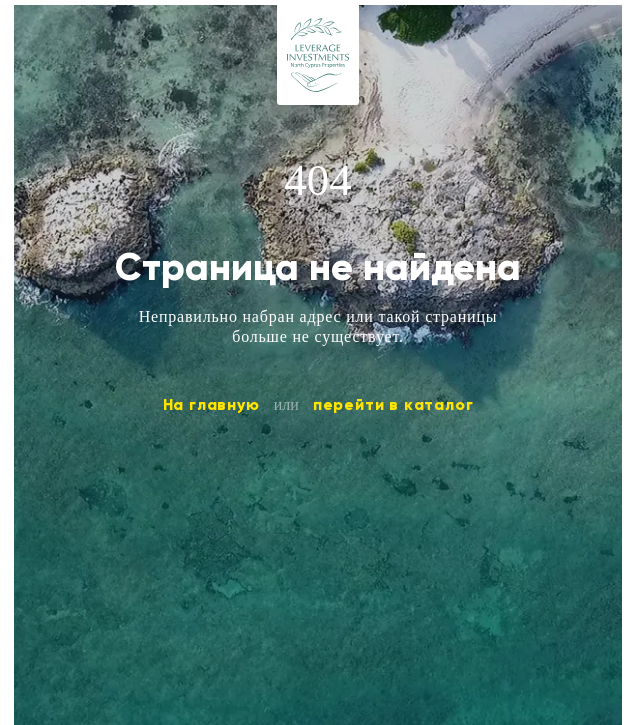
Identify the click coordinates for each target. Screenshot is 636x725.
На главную (211, 404)
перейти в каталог (393, 404)
